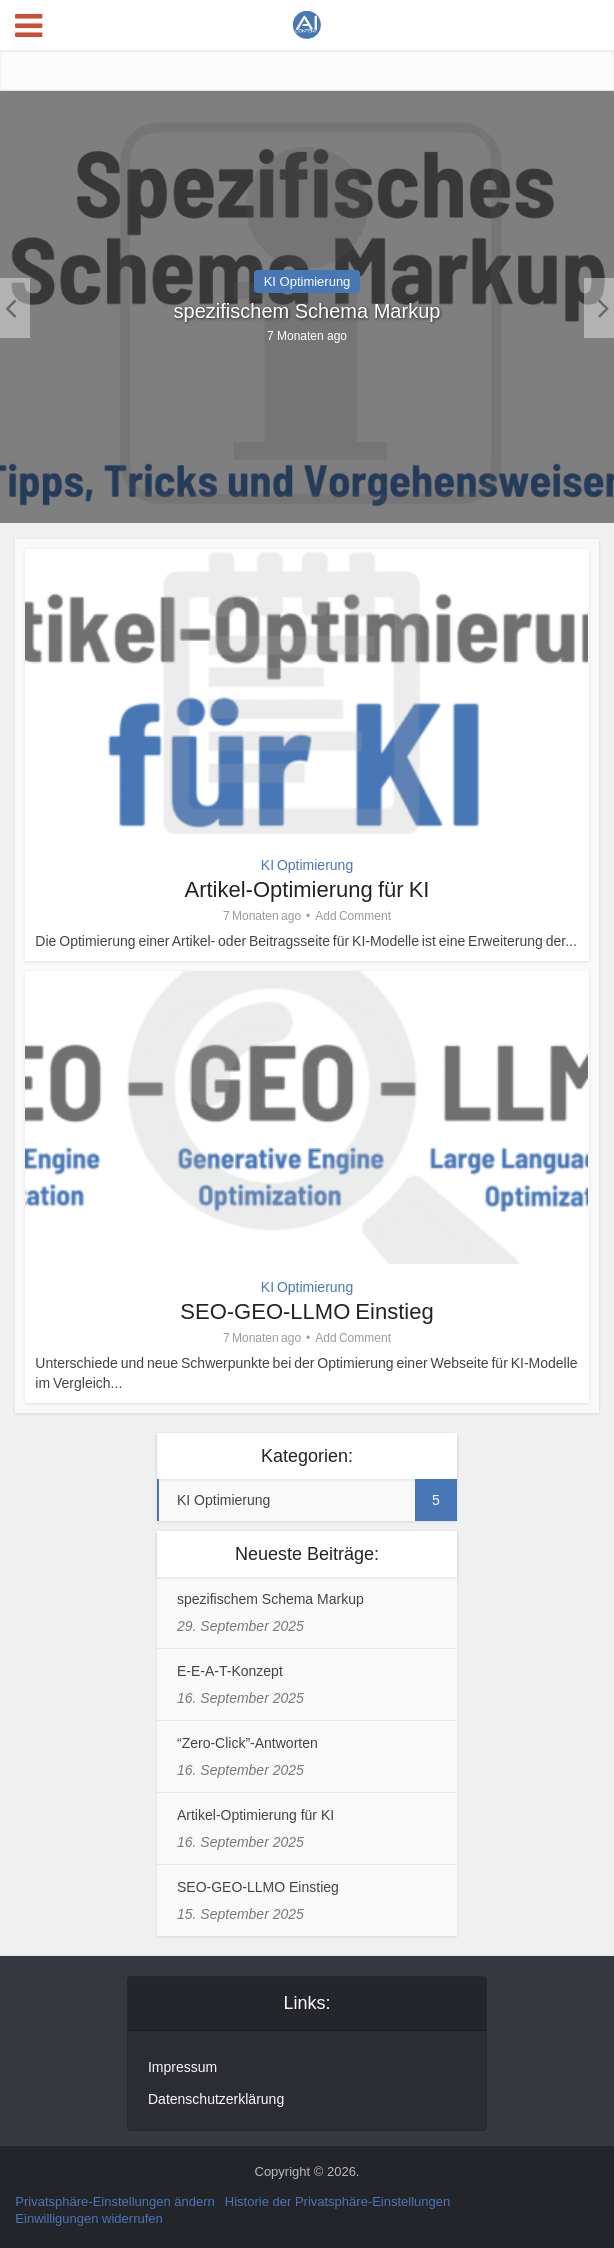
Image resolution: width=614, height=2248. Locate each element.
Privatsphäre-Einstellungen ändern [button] (114, 2201)
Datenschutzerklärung (216, 2099)
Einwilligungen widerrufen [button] (88, 2218)
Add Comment (353, 916)
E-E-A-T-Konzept (230, 1671)
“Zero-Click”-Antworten (247, 1743)
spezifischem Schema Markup (307, 311)
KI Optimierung (307, 281)
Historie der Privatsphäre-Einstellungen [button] (337, 2201)
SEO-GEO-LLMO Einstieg (306, 1311)
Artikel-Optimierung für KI (307, 889)
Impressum (182, 2067)
